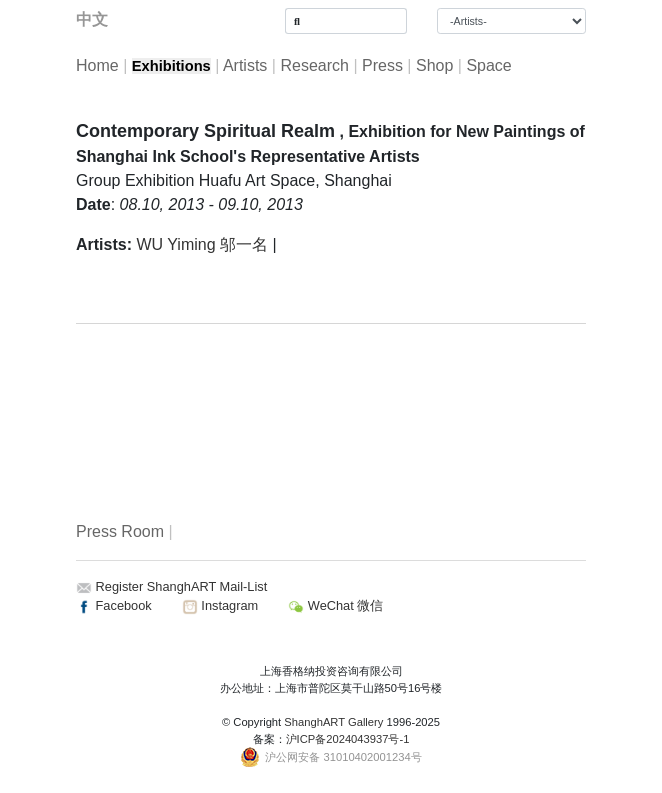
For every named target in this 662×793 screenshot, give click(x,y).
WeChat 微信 (335, 605)
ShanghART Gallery (333, 722)
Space (488, 65)
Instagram (220, 605)
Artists (245, 65)
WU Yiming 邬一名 (202, 244)
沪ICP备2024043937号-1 (348, 739)
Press (382, 65)
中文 (92, 19)
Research (314, 65)
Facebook (114, 605)
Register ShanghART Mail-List (182, 586)
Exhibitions (171, 66)
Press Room (120, 531)
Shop (434, 65)
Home (97, 65)
